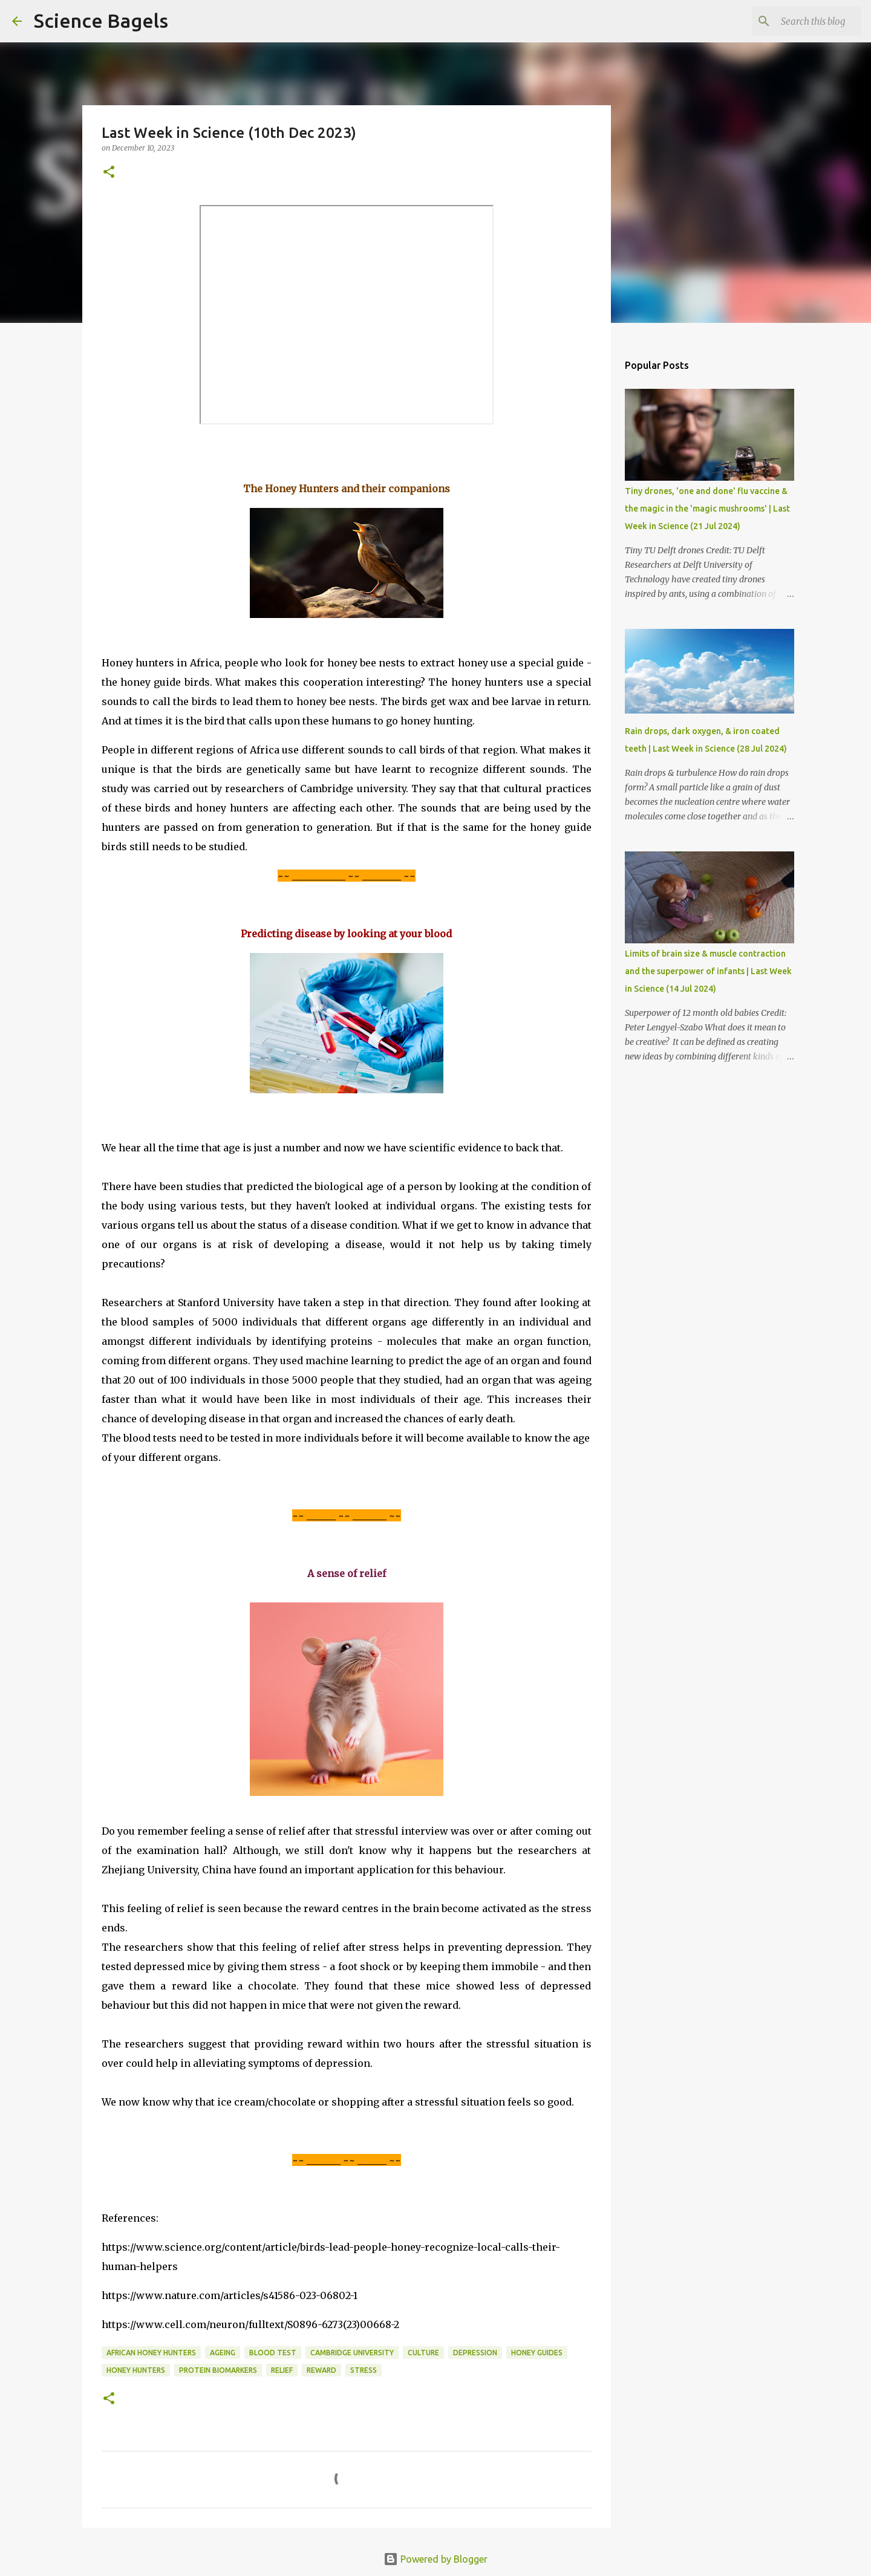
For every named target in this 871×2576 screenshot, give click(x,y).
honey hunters (135, 2370)
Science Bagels (101, 20)
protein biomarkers (218, 2370)
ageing (222, 2352)
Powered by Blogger (435, 2559)
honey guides (537, 2352)
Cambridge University (352, 2352)
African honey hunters (151, 2352)
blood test (272, 2352)
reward (321, 2370)
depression (475, 2352)
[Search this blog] (797, 21)
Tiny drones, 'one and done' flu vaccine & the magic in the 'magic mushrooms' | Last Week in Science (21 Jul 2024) (707, 508)
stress (363, 2370)
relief (282, 2370)
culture (423, 2352)
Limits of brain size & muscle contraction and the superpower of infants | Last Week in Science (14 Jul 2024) (708, 971)
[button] (109, 172)
